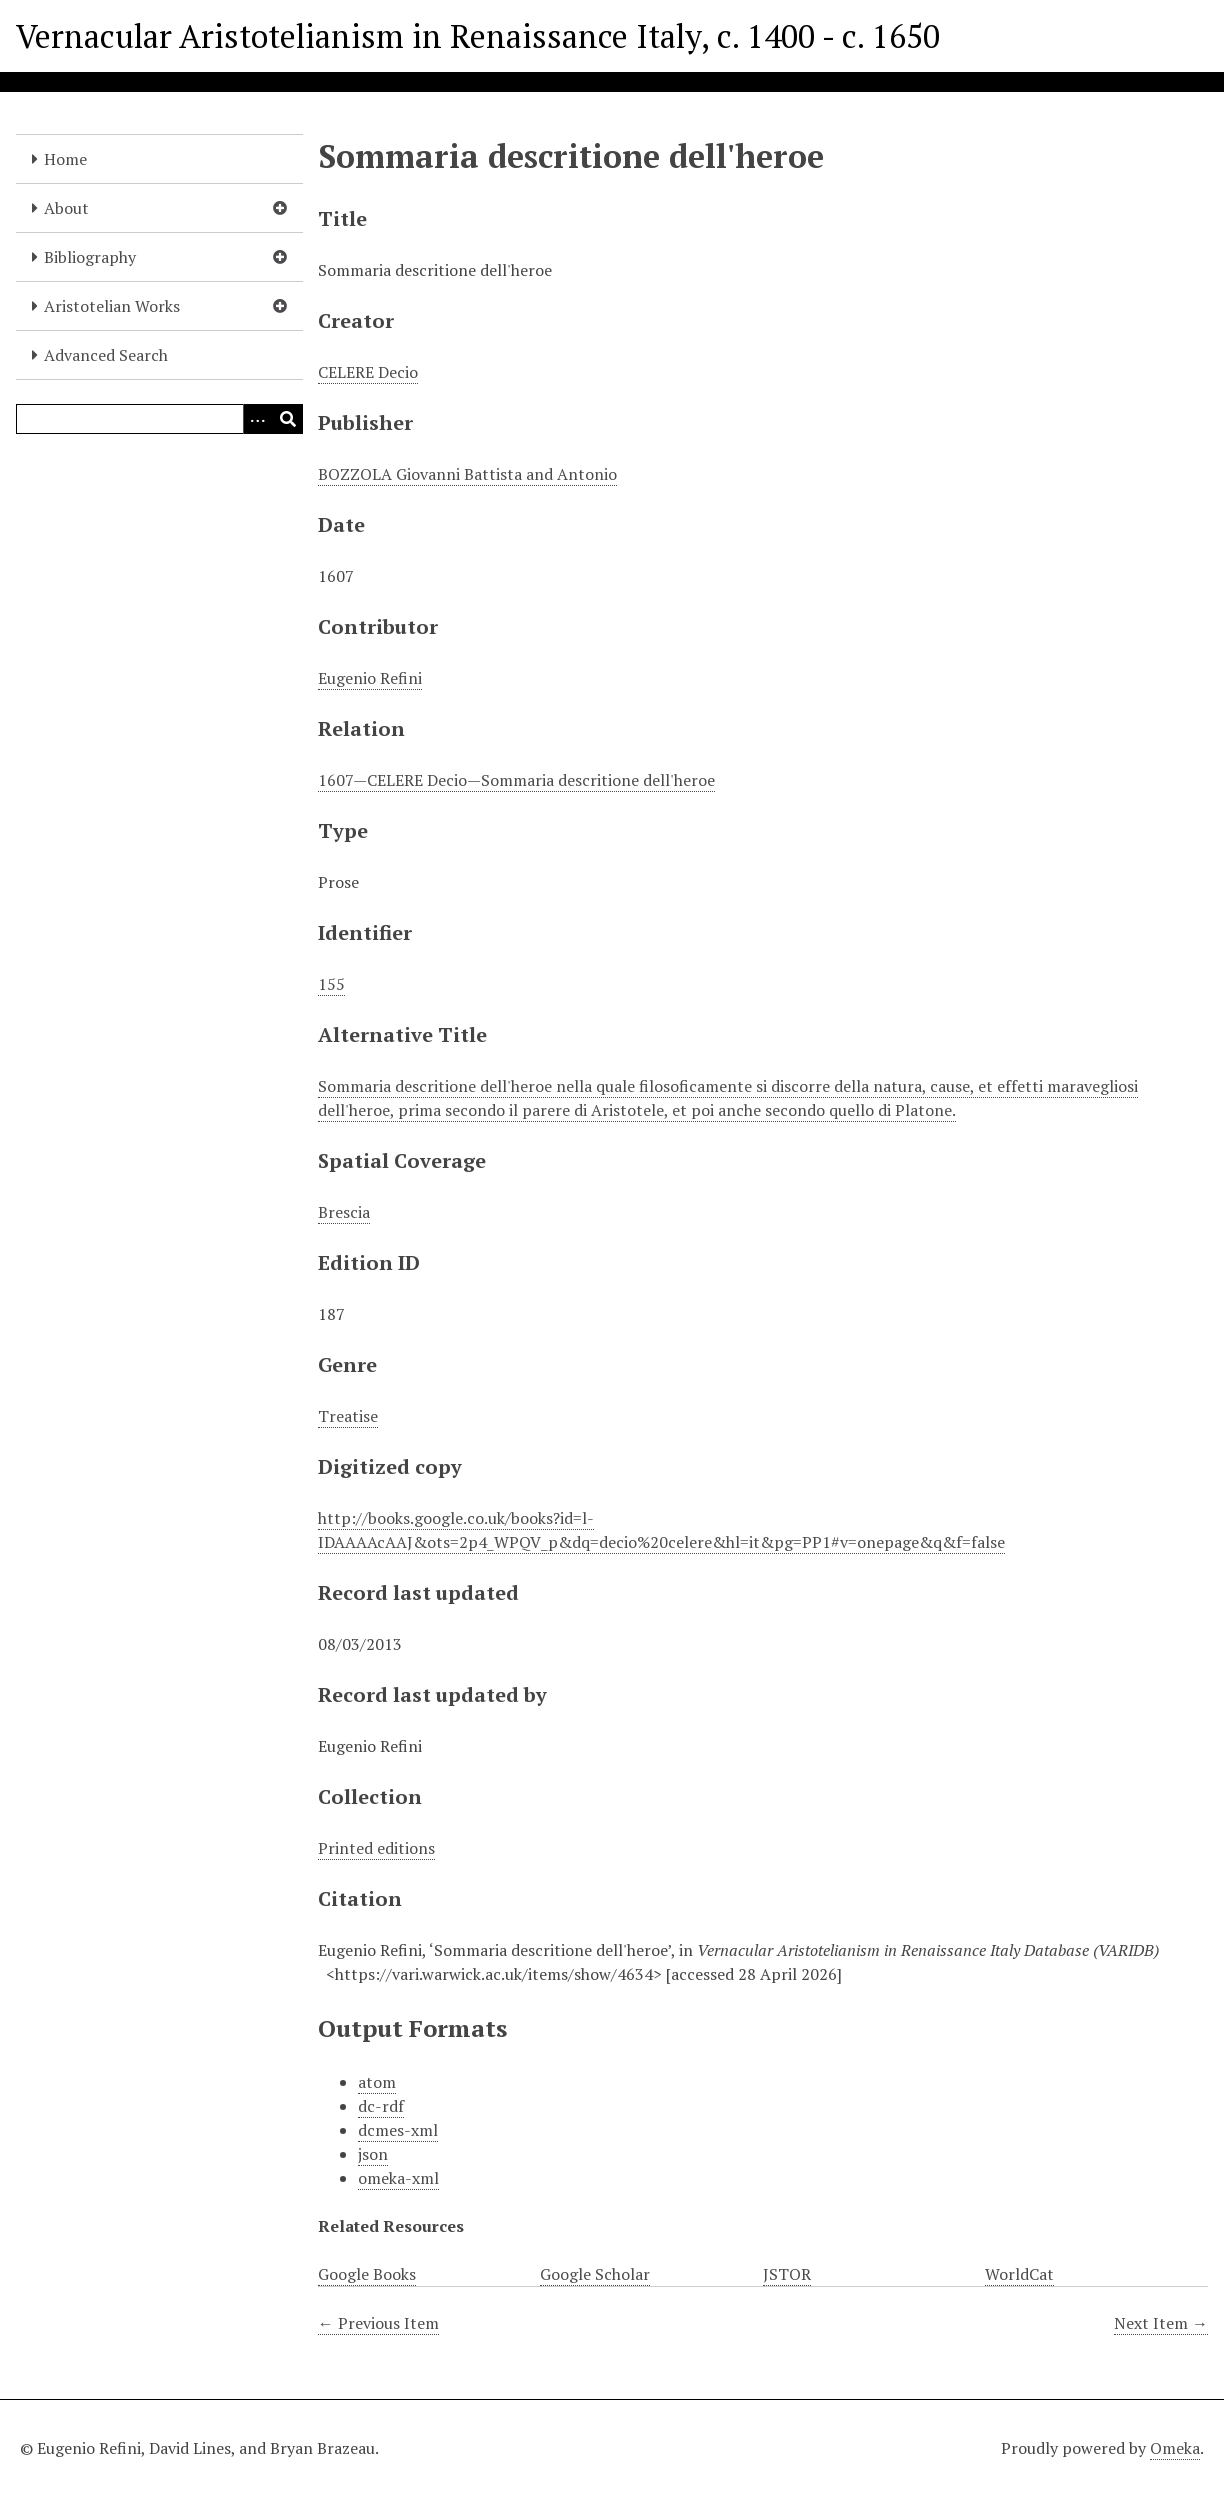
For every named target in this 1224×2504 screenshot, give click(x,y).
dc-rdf (381, 2106)
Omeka (1175, 2448)
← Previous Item (378, 2323)
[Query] (159, 419)
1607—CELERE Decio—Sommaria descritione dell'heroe (516, 780)
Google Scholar (595, 2274)
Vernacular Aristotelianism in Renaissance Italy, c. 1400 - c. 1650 (478, 36)
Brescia (344, 1212)
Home (65, 159)
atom (377, 2082)
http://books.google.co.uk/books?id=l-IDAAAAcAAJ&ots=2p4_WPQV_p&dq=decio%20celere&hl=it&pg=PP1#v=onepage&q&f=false (661, 1530)
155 (331, 984)
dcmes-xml (398, 2130)
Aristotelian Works (112, 306)
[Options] (258, 419)
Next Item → (1161, 2323)
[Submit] (288, 419)
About (66, 208)
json (373, 2154)
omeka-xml (398, 2178)
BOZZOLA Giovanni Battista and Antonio (467, 474)
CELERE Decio (368, 372)
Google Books (367, 2274)
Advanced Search (106, 355)
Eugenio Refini (370, 678)
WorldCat (1019, 2274)
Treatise (348, 1416)
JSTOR (787, 2274)
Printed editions (376, 1848)
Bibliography (90, 257)
